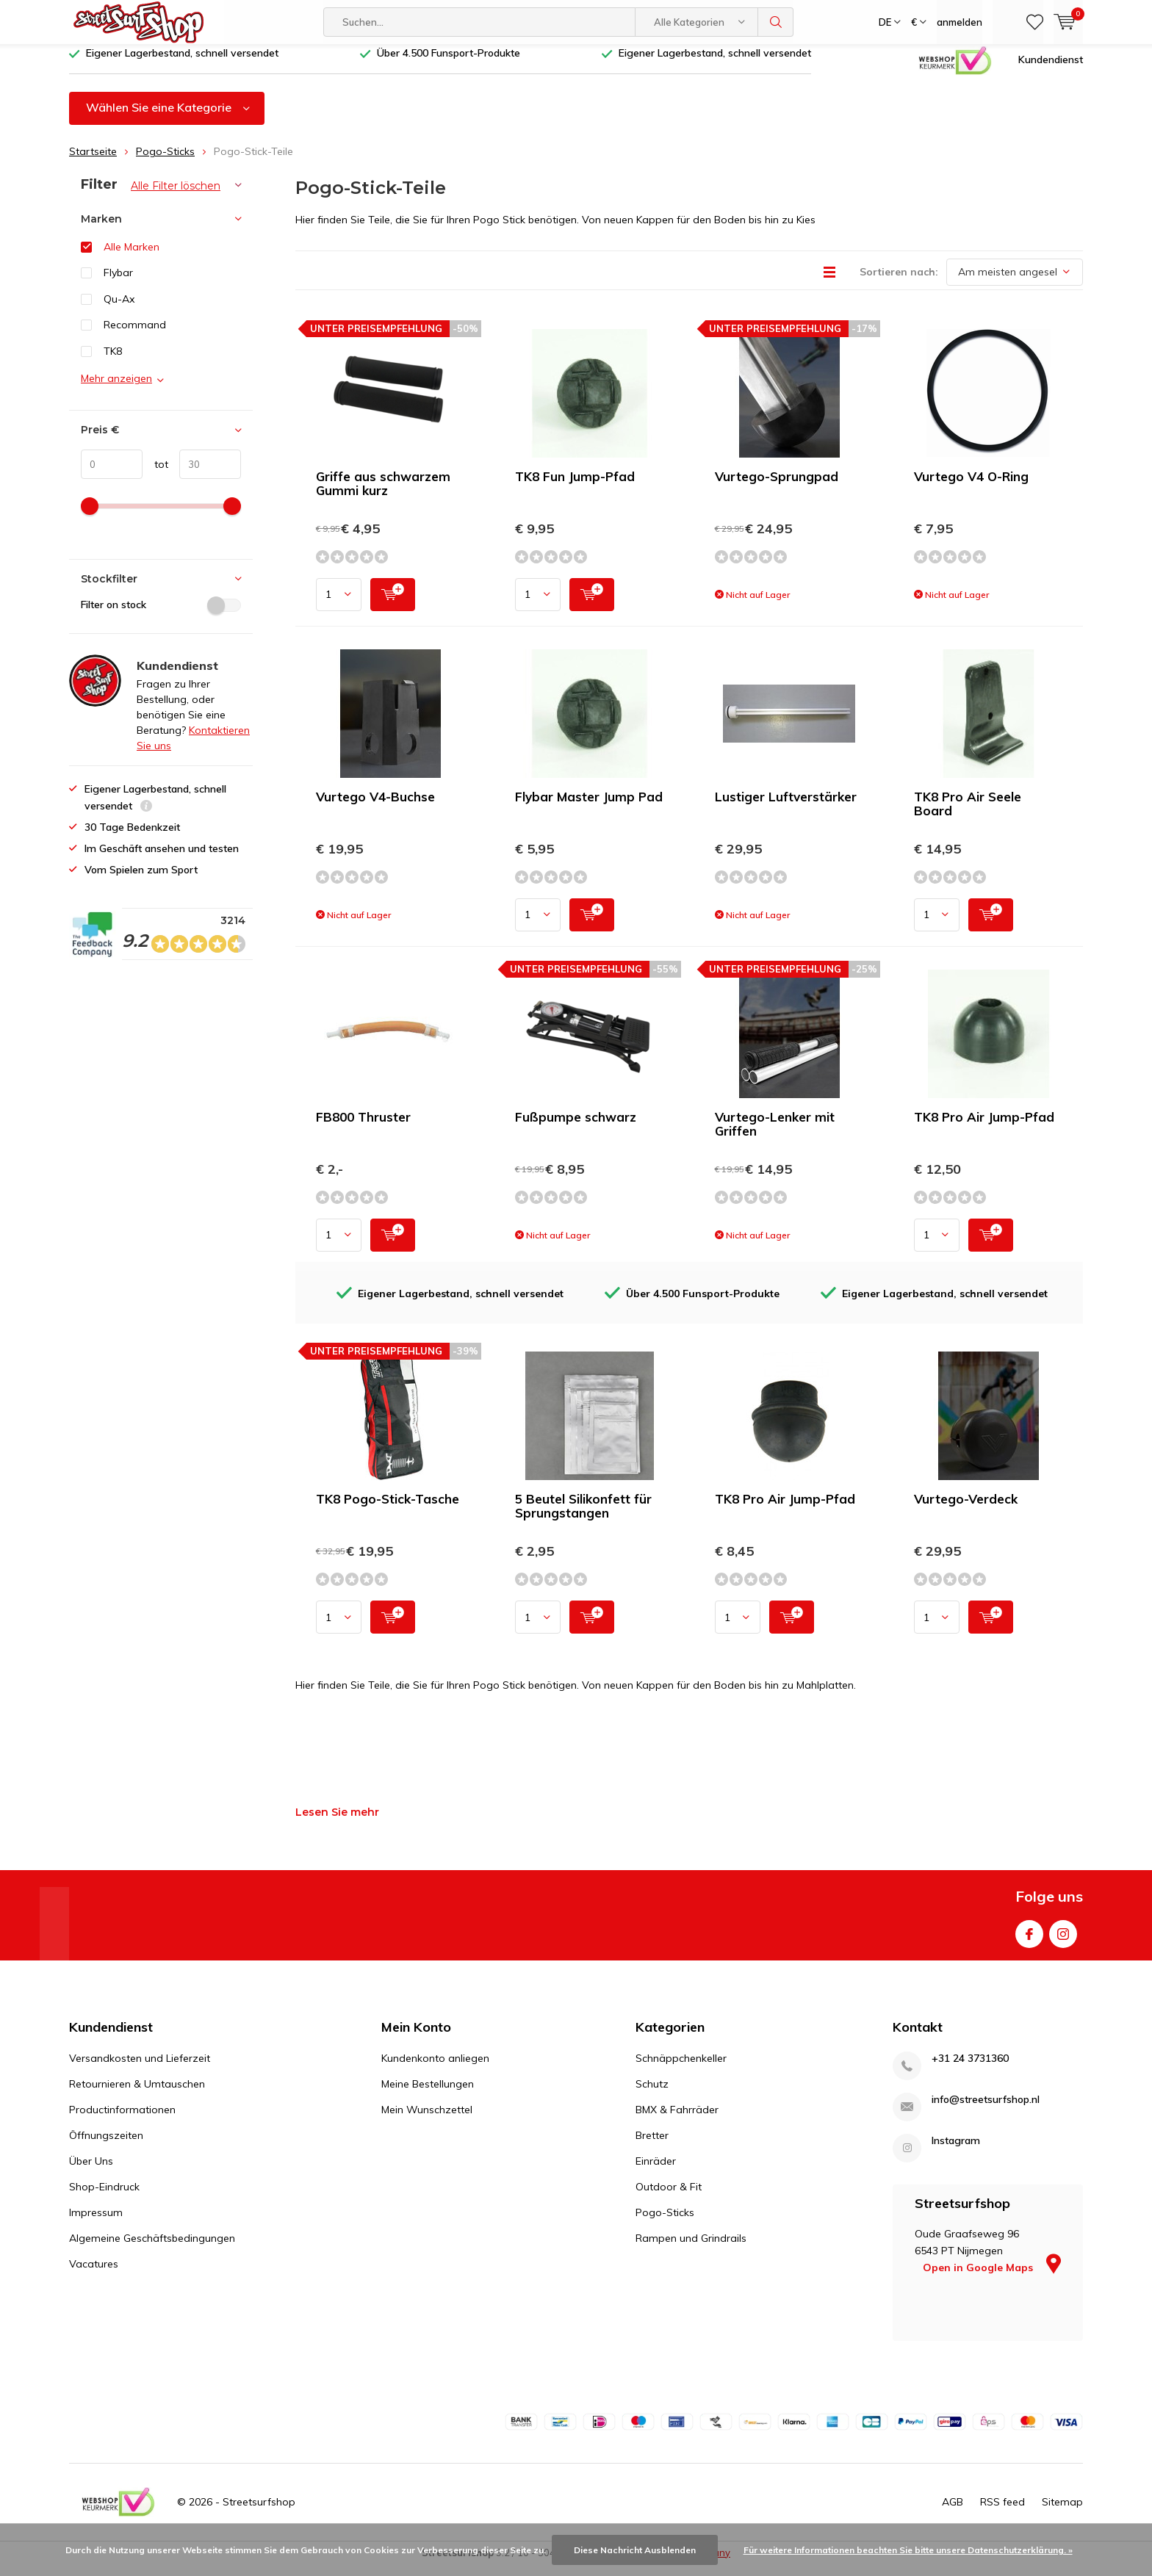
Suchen (775, 22)
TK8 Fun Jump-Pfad (575, 487)
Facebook (1029, 1941)
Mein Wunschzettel (426, 2120)
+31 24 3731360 (970, 2069)
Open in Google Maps (992, 2278)
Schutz (652, 2094)
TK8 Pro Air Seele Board (967, 814)
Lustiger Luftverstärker (786, 807)
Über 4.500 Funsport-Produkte (448, 64)
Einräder (656, 2172)
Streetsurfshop (259, 2512)
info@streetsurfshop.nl (986, 2110)
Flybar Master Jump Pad (589, 807)
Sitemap (1062, 2512)
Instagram (1063, 1941)
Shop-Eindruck (104, 2197)
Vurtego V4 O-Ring (971, 487)
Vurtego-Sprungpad (776, 487)
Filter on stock (161, 615)
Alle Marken (131, 257)
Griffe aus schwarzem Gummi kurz (383, 494)
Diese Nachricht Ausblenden (635, 2549)
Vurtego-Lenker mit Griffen (775, 1135)
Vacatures (93, 2274)
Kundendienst (1050, 69)
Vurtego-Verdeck (966, 1510)
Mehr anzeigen (116, 389)
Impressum (96, 2223)
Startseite (93, 162)
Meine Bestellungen (427, 2094)
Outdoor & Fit (669, 2197)
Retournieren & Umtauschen (137, 2094)
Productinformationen (122, 2120)
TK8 (113, 362)
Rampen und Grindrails (691, 2249)
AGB (952, 2512)
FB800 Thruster (363, 1128)
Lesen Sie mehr (337, 1823)
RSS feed (1002, 2512)
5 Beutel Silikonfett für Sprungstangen (583, 1516)
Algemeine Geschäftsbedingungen (152, 2249)
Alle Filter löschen (175, 196)
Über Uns (91, 2172)
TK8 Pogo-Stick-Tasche (387, 1510)
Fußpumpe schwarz (575, 1128)
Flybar (118, 283)
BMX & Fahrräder (677, 2120)
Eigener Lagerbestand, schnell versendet (182, 64)
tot (155, 475)
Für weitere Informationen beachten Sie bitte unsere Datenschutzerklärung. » (908, 2549)
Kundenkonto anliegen (435, 2069)
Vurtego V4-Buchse (375, 807)
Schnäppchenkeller (681, 2069)
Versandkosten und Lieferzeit (139, 2069)
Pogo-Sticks (165, 162)
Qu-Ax (119, 310)
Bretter (652, 2146)
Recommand (135, 335)
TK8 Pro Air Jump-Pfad (984, 1128)
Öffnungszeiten (106, 2146)
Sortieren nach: (899, 282)
